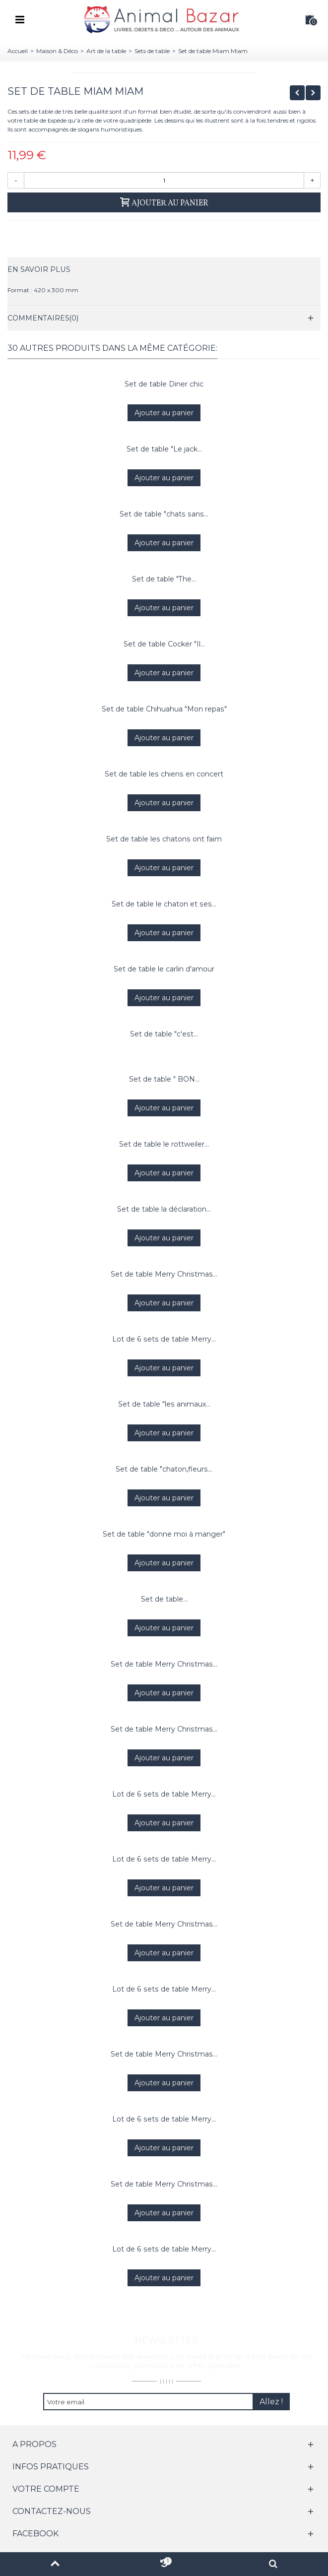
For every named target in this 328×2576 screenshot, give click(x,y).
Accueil (17, 51)
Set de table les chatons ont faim (164, 839)
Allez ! (271, 2401)
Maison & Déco (57, 51)
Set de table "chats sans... (164, 514)
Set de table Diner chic (164, 384)
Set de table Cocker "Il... (164, 644)
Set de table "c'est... (164, 1034)
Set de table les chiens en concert (164, 774)
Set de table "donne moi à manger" (164, 1534)
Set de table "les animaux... (164, 1404)
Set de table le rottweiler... (164, 1144)
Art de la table (106, 51)
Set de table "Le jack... (164, 449)
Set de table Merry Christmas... (164, 1274)
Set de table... (164, 1599)
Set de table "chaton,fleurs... (164, 1469)
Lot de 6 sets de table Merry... (164, 1339)
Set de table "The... (164, 579)
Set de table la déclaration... (164, 1209)
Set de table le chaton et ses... (164, 904)
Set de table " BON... (164, 1079)
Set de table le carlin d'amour (164, 969)
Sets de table (152, 51)
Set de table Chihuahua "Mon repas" (164, 709)
